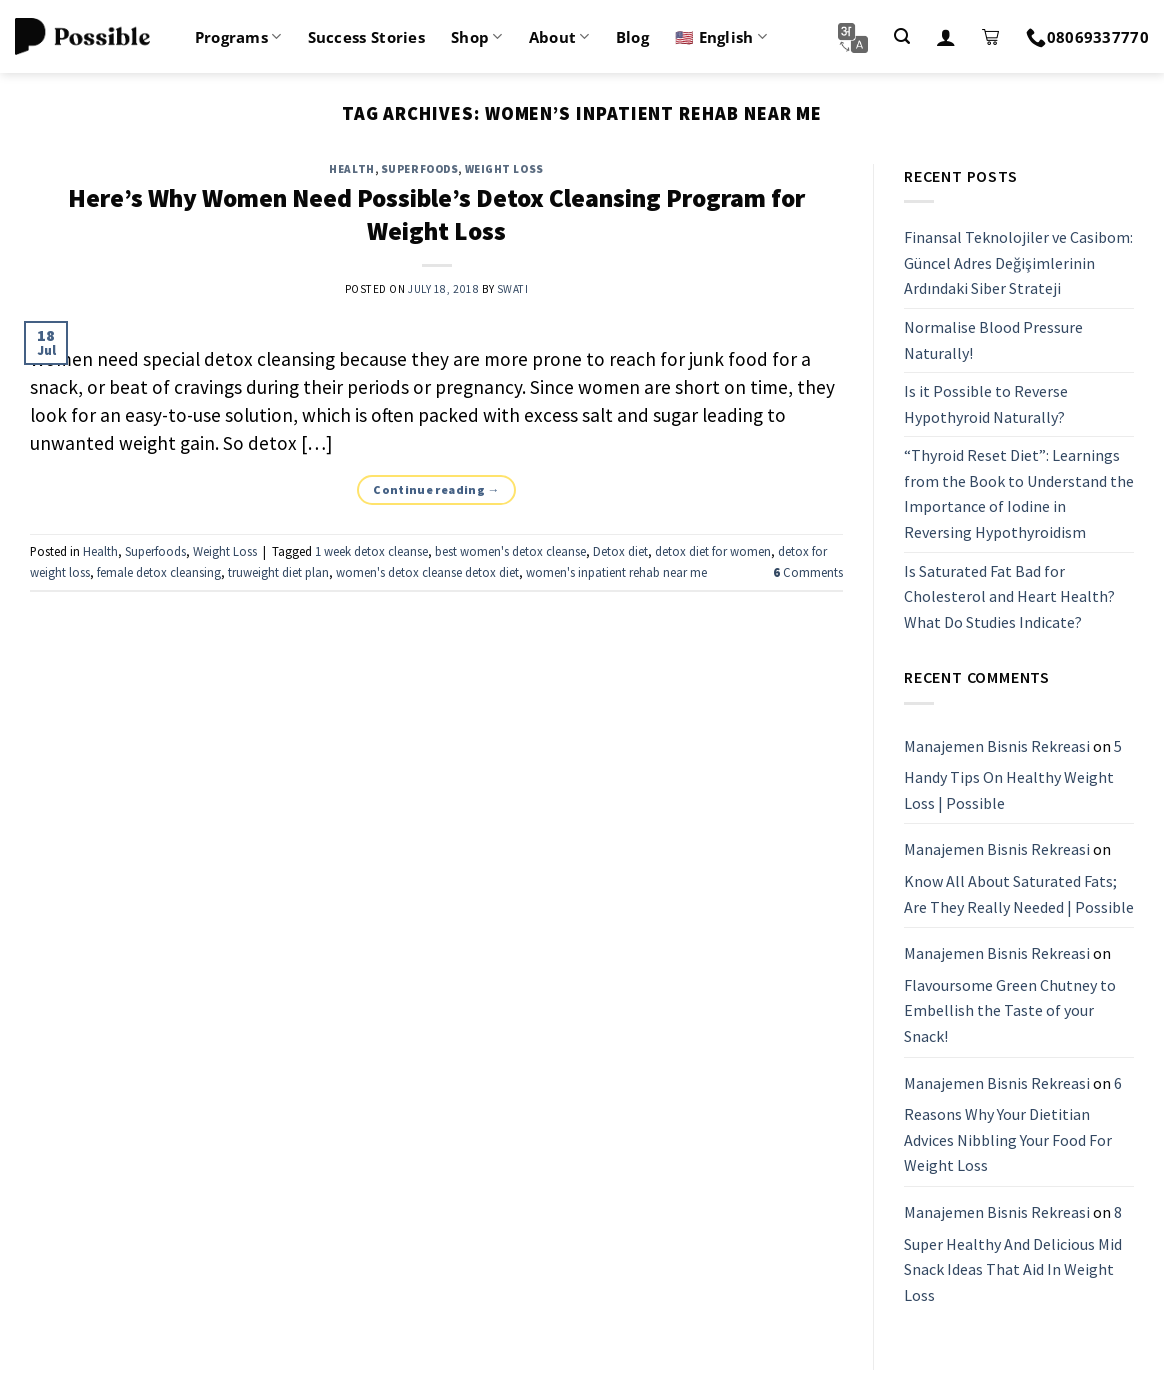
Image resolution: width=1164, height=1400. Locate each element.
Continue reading (436, 489)
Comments (808, 572)
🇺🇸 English (721, 37)
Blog (632, 37)
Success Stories (367, 37)
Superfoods (420, 169)
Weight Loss (504, 169)
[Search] (902, 36)
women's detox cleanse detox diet (427, 572)
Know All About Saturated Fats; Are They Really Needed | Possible (1019, 894)
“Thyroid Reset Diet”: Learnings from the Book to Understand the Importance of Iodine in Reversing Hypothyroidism (1019, 494)
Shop (477, 37)
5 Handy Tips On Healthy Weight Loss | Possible (1013, 774)
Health (351, 169)
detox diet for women (713, 551)
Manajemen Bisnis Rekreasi (997, 746)
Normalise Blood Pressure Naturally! (993, 340)
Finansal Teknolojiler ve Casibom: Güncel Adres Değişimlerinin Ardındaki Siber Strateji (1018, 262)
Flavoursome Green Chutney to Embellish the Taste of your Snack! (1010, 1010)
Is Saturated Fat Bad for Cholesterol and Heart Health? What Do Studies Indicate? (1009, 596)
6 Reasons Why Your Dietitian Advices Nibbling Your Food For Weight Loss (1013, 1124)
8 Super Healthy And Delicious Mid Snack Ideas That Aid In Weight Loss (1013, 1253)
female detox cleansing (159, 572)
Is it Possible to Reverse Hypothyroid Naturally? (986, 404)
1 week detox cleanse (371, 551)
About (559, 37)
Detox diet (620, 551)
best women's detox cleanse (510, 551)
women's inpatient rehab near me (616, 572)
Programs (238, 37)
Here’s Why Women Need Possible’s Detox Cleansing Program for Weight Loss (436, 214)
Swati (513, 289)
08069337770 (1087, 37)
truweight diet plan (278, 572)
